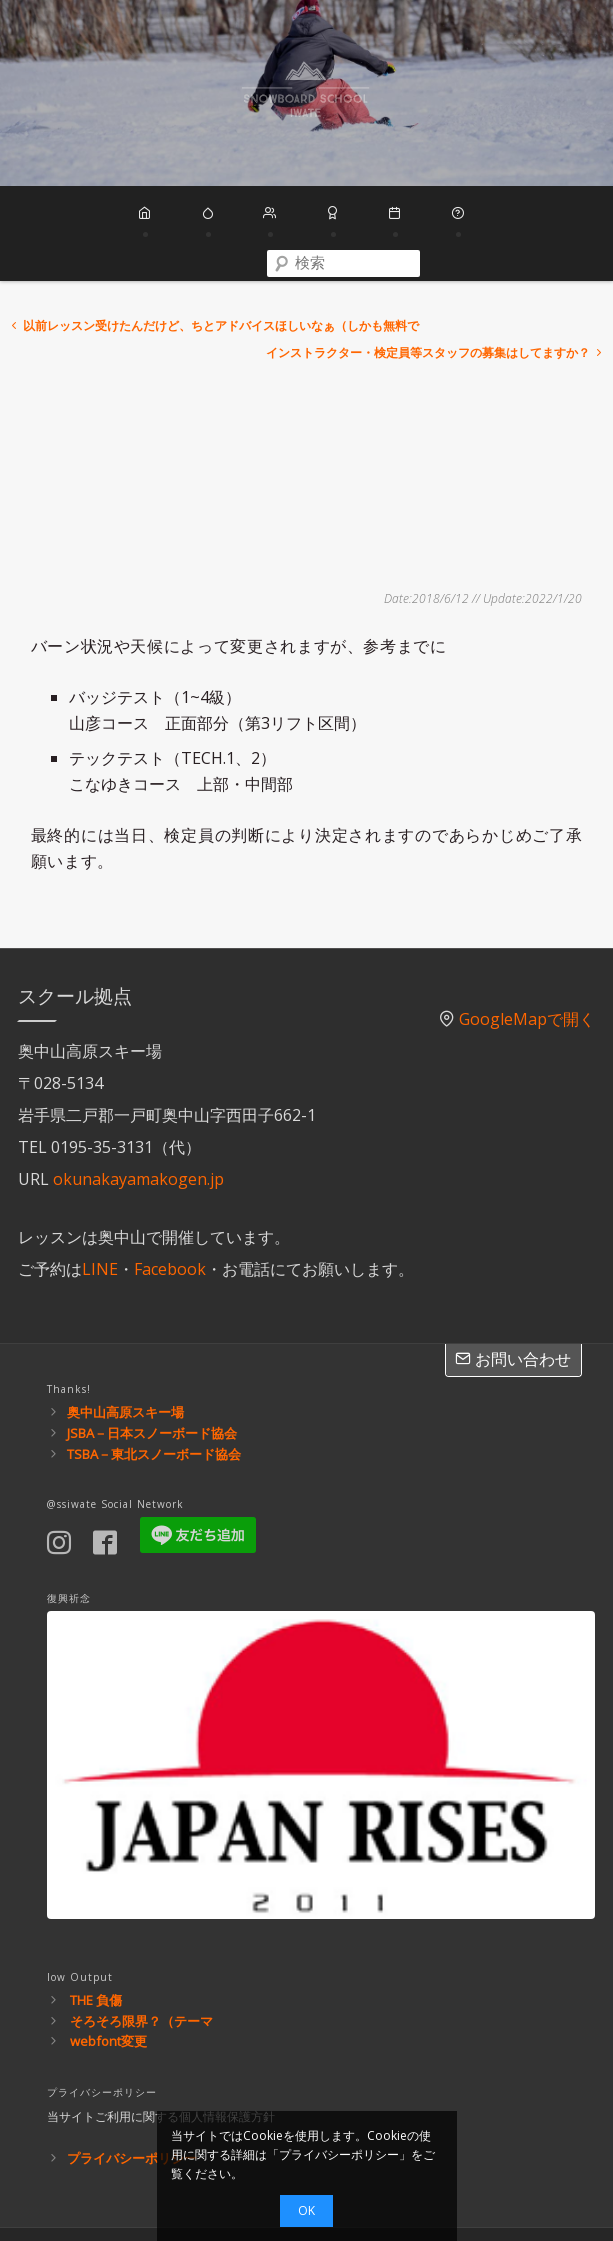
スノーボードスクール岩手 (306, 93)
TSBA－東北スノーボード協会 (154, 1387)
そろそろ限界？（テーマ (141, 1954)
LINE (100, 1203)
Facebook (170, 1203)
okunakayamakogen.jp (138, 1113)
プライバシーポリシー (132, 2091)
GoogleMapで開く (527, 953)
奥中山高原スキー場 (125, 1346)
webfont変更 (108, 1975)
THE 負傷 (96, 1933)
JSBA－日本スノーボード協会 (152, 1367)
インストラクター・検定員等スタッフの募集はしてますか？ (435, 286)
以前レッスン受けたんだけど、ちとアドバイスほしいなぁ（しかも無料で (213, 258)
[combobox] (523, 216)
